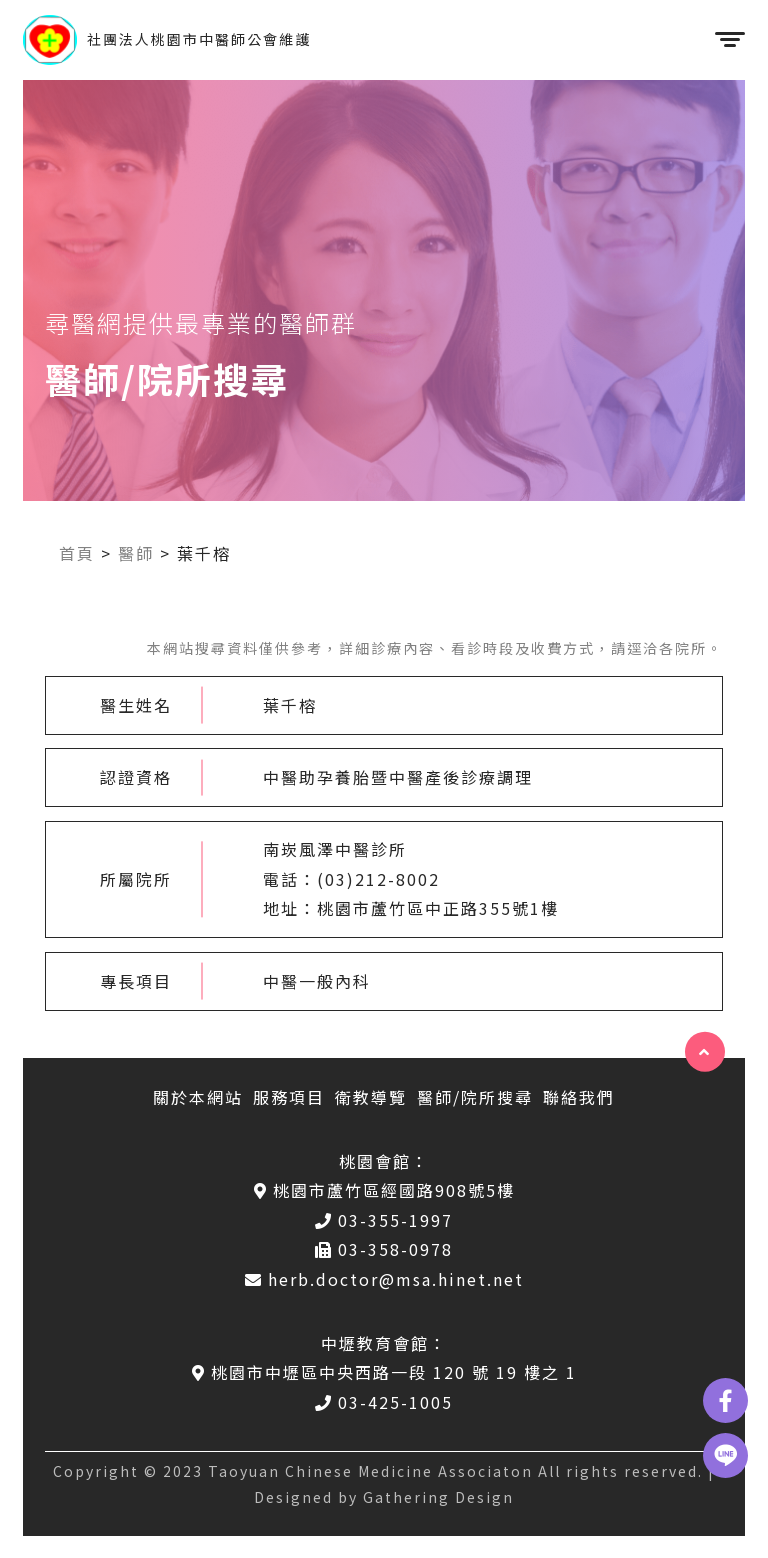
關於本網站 (198, 1097)
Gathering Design (438, 1497)
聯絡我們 (579, 1097)
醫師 (136, 553)
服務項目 (289, 1097)
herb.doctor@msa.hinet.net (384, 1279)
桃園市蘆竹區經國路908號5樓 (384, 1190)
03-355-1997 (384, 1220)
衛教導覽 (371, 1097)
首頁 (77, 553)
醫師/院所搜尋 (475, 1097)
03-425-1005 (384, 1402)
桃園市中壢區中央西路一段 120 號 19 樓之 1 (384, 1372)
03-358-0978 (384, 1249)
